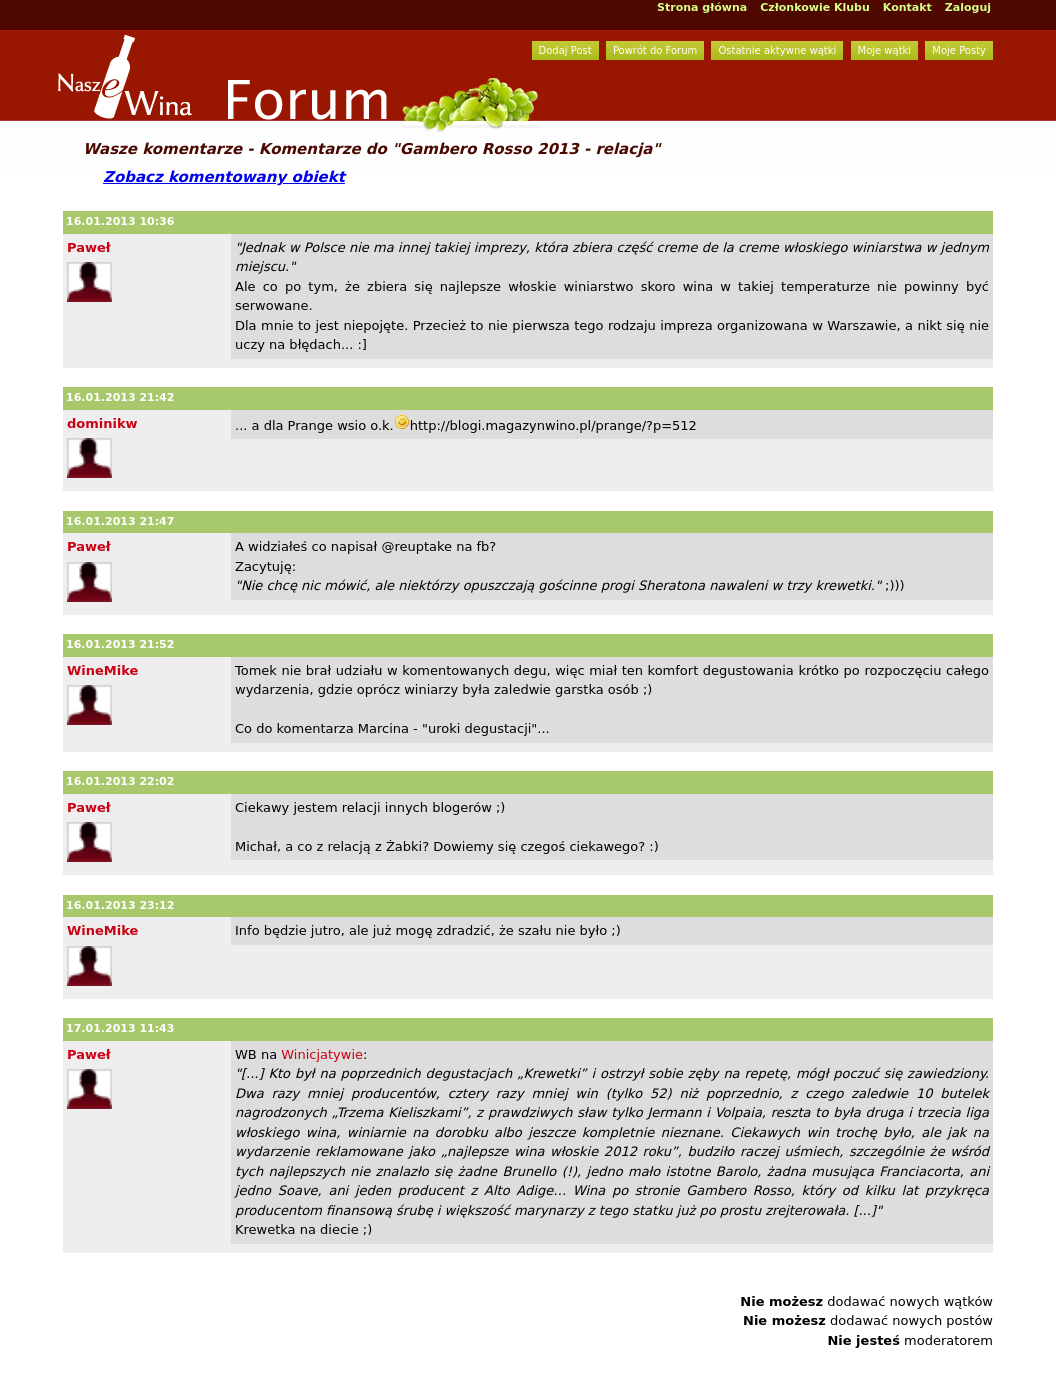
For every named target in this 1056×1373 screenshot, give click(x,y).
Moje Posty (959, 50)
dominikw (102, 423)
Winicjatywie (322, 1054)
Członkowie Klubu (815, 7)
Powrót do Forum (655, 50)
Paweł (89, 247)
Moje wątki (885, 50)
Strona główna (702, 7)
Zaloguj (968, 7)
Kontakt (907, 7)
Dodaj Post (565, 50)
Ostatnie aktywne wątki (777, 50)
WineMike (102, 670)
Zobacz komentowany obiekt (224, 177)
